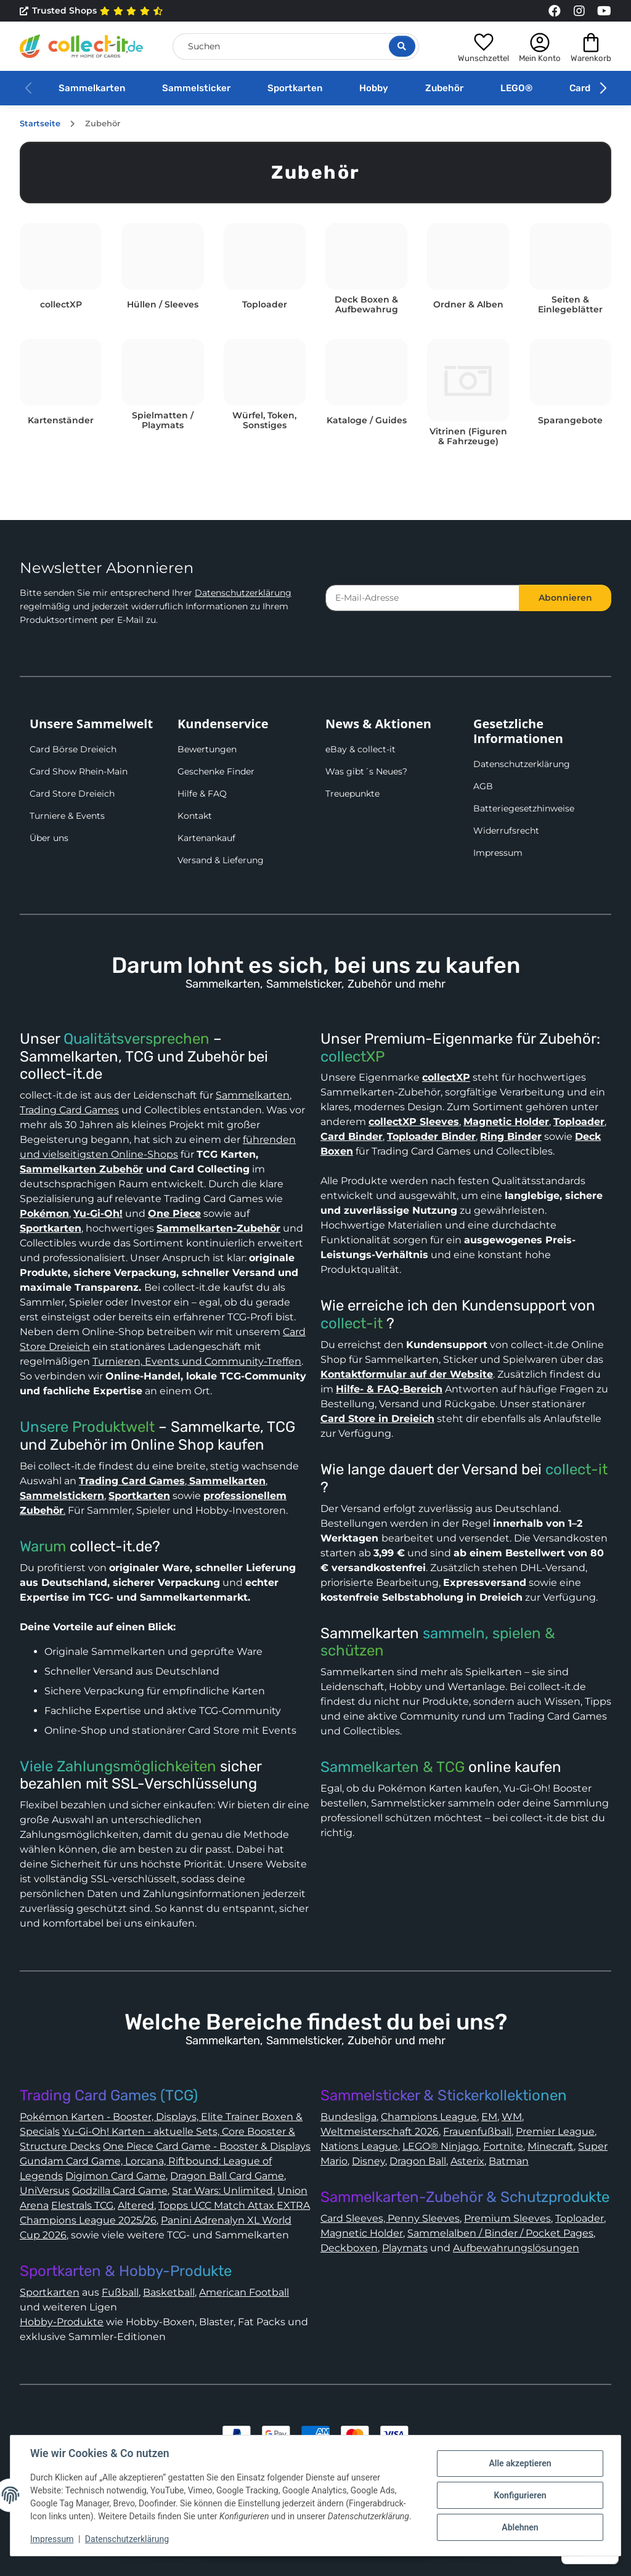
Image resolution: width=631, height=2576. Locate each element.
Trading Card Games (69, 1110)
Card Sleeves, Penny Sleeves (390, 2218)
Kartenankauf (206, 837)
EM (489, 2117)
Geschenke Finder (215, 771)
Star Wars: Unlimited (222, 2190)
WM (512, 2117)
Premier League (555, 2131)
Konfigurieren (520, 2495)
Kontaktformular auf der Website (406, 1374)
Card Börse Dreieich (73, 749)
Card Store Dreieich (72, 793)
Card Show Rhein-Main (79, 771)
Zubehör (444, 88)
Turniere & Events (67, 815)
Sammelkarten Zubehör (81, 1169)
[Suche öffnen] (402, 46)
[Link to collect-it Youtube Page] (603, 11)
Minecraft (550, 2146)
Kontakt (194, 815)
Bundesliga (348, 2117)
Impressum (498, 852)
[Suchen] (296, 46)
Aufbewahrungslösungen (516, 2248)
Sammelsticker (196, 88)
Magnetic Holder (361, 2233)
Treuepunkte (352, 793)
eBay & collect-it (360, 749)
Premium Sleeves (507, 2218)
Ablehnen (520, 2527)
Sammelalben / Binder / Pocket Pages (500, 2233)
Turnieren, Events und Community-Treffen (196, 1361)
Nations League (359, 2146)
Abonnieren (565, 597)
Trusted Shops (91, 11)
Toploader (579, 2218)
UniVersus (45, 2190)
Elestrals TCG (82, 2205)
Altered (136, 2205)
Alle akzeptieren (520, 2463)
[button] (483, 46)
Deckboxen (349, 2248)
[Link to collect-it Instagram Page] (579, 11)
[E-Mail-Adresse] (422, 598)
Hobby (373, 88)
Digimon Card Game (115, 2176)
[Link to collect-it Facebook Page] (554, 11)
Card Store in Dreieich (377, 1418)
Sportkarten (294, 88)
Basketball (169, 2292)
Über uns (49, 837)
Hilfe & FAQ (202, 793)
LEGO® (516, 88)
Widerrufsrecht (506, 830)
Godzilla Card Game (120, 2190)
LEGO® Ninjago (440, 2146)
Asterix (467, 2161)
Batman (509, 2161)
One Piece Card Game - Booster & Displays (207, 2146)
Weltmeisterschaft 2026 (379, 2131)
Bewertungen (207, 749)
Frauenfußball (477, 2131)
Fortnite (503, 2146)
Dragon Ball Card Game (227, 2176)
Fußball (120, 2292)
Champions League (429, 2117)
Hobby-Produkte (62, 2322)
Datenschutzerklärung (243, 592)
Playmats (405, 2248)
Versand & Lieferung (220, 860)
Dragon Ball (417, 2161)
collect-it (351, 1323)
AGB (483, 786)
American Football (244, 2292)
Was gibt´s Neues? (366, 771)
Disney (368, 2161)
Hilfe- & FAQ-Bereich (389, 1389)
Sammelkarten (92, 88)
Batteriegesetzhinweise (523, 808)
